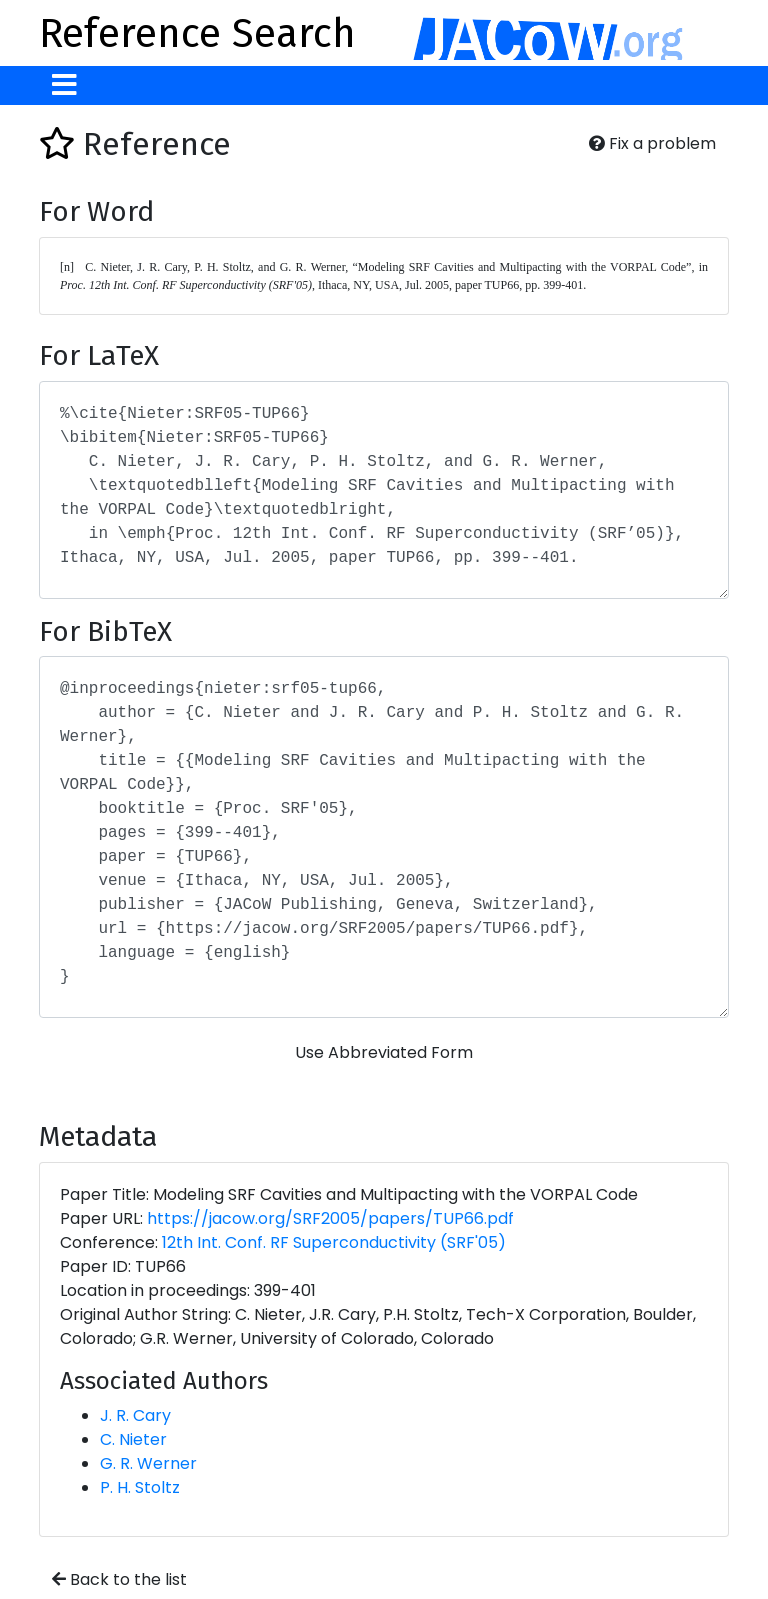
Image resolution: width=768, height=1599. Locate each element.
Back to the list (119, 1579)
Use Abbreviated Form (384, 1052)
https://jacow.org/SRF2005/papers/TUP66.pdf (330, 1218)
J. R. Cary (135, 1415)
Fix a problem (652, 143)
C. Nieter (133, 1439)
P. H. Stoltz (140, 1487)
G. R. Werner (148, 1463)
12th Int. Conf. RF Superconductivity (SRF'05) (334, 1242)
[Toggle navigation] (64, 85)
